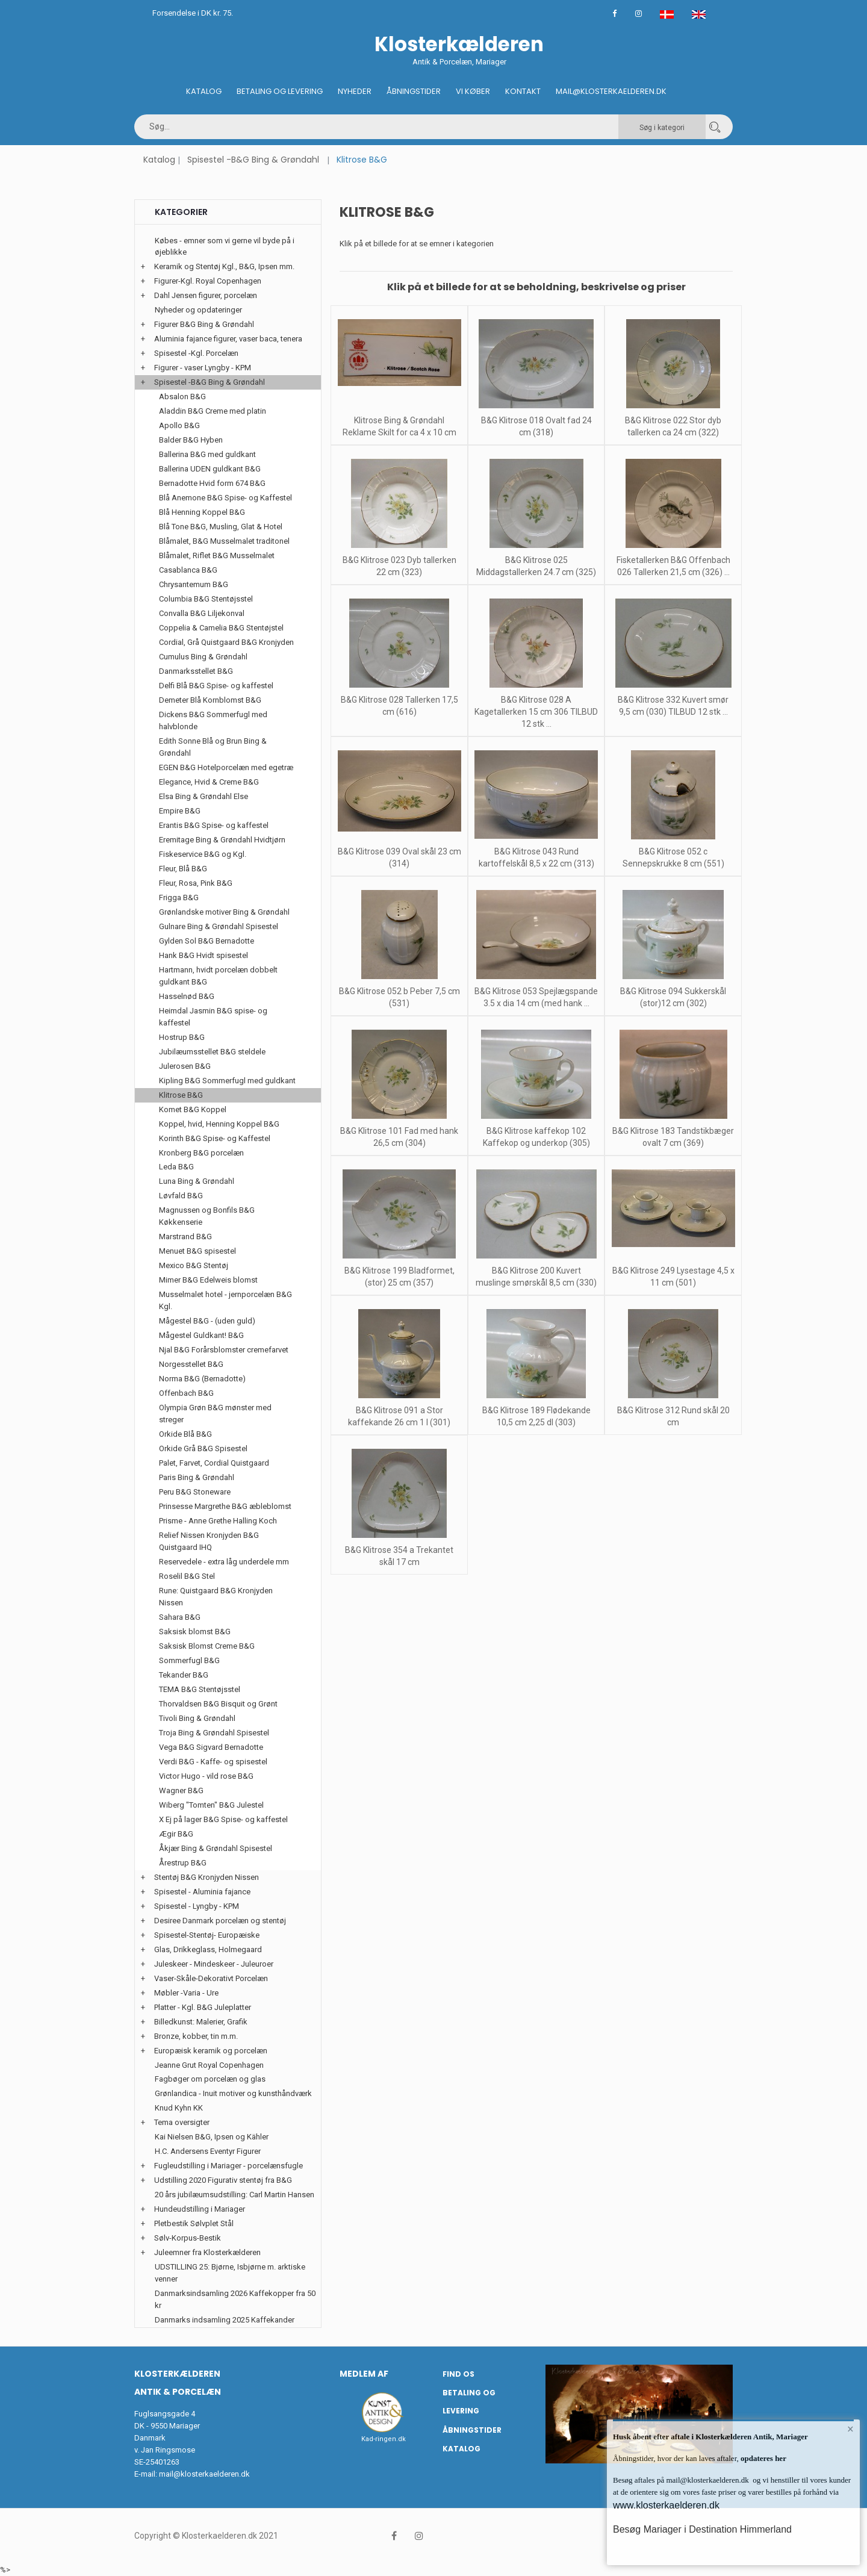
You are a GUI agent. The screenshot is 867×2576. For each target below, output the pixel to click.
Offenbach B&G (186, 1393)
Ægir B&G (176, 1833)
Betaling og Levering (280, 91)
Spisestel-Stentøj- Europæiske (206, 1935)
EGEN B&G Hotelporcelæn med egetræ (226, 767)
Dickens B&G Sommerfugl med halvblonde (213, 720)
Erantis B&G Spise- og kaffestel (214, 825)
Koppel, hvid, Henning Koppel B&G (219, 1123)
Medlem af (364, 2374)
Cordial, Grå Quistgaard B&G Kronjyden (226, 642)
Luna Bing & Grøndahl (196, 1181)
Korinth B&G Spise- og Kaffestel (214, 1138)
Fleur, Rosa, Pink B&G (195, 883)
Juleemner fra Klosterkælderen (207, 2252)
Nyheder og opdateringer (198, 309)
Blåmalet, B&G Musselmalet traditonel (224, 541)
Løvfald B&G (181, 1195)
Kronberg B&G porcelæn (201, 1152)
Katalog (204, 91)
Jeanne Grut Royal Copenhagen (209, 2065)
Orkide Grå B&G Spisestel (203, 1448)
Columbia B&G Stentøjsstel (206, 598)
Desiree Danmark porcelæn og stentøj (220, 1920)
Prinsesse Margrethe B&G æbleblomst (225, 1506)
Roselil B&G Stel (187, 1576)
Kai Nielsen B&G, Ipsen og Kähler (212, 2136)
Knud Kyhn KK (179, 2107)
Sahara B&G (179, 1617)
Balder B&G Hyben (191, 439)
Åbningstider (414, 91)
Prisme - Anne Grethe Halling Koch (218, 1520)
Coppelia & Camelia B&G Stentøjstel (221, 627)
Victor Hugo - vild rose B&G (206, 1776)
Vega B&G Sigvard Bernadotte (211, 1747)
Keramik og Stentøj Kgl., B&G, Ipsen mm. (224, 266)
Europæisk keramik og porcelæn (210, 2050)
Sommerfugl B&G (189, 1660)
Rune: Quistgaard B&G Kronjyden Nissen (216, 1596)
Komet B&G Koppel (192, 1109)
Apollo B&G (179, 425)
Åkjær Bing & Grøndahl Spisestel (215, 1848)
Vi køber (473, 91)
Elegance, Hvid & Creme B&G (209, 781)
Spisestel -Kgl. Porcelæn (196, 353)
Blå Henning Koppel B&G (202, 512)
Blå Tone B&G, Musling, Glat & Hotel (220, 526)
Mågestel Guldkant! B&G (201, 1335)
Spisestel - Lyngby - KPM (196, 1906)
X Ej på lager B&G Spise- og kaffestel (223, 1819)
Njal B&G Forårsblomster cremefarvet (223, 1349)
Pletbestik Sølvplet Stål (194, 2223)
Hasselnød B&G (186, 996)
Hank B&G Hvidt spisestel (203, 955)
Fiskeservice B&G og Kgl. (202, 854)
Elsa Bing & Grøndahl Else (203, 796)
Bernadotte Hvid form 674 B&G (212, 483)
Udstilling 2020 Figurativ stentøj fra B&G (223, 2180)
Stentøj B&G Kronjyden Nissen (206, 1877)
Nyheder (354, 91)
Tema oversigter (182, 2122)
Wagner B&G (181, 1790)
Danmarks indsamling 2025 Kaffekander (224, 2319)
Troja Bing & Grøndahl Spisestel (214, 1732)
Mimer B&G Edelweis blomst (208, 1279)
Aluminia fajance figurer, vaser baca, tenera (228, 338)
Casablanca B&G (188, 569)
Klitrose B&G (181, 1095)
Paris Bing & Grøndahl (196, 1477)
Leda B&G (176, 1166)
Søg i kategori (662, 127)
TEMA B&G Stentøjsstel (199, 1689)
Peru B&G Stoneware (195, 1491)
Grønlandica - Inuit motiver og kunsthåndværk (233, 2093)
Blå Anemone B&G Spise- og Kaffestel (225, 497)
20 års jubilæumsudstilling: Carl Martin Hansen (234, 2194)
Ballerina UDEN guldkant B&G (210, 468)
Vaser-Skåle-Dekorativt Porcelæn (211, 1978)
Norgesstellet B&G (191, 1364)
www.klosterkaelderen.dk (666, 2505)
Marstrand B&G (185, 1236)
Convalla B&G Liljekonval (201, 613)
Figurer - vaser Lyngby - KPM (202, 367)
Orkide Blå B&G (185, 1434)
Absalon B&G (182, 396)
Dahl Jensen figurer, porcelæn (205, 295)
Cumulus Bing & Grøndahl (203, 656)
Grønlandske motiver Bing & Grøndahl (224, 911)
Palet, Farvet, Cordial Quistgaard (214, 1462)
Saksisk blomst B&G (195, 1631)
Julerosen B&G (185, 1066)
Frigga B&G (179, 897)
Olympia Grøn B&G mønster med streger (215, 1413)
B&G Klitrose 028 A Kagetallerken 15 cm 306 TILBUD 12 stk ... (536, 712)
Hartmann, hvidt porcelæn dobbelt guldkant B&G (218, 975)
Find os (458, 2374)
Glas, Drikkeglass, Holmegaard (208, 1949)
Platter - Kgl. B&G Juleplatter (202, 2007)
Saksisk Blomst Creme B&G (207, 1645)
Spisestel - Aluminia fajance (202, 1891)
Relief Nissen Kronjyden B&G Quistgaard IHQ (209, 1541)
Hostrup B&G (182, 1037)
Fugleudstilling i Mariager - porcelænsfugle (228, 2165)
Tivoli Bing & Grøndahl (197, 1718)
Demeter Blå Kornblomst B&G (210, 700)
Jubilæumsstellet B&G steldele (212, 1051)
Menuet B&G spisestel (197, 1250)
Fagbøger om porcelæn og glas (210, 2078)
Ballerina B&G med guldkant (207, 454)
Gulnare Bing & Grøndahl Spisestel (218, 926)
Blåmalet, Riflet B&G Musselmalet (217, 555)
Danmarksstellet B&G (196, 671)
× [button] (850, 2429)
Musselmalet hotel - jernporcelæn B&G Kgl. (225, 1300)
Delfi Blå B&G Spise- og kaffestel (216, 685)
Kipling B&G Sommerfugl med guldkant (227, 1080)
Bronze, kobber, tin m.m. (196, 2036)
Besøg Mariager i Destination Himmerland (702, 2529)
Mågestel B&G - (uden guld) (207, 1320)
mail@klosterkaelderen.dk (204, 2473)
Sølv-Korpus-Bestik (187, 2237)
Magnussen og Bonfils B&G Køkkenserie (207, 1216)
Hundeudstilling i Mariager (199, 2209)
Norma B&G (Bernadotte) (202, 1378)
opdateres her (762, 2458)
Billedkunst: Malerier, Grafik (200, 2021)
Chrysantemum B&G (193, 584)
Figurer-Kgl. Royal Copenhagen (207, 280)
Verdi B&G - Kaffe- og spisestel (213, 1761)
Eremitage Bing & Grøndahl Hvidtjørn (222, 839)
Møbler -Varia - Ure (186, 1992)
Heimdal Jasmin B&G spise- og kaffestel (213, 1016)
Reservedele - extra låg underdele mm (224, 1561)
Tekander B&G (183, 1674)
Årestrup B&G (183, 1862)
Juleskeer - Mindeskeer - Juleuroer (213, 1963)
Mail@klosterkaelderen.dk (611, 91)
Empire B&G (179, 810)
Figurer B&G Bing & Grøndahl (204, 324)
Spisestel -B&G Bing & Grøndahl (253, 160)
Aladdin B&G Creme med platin (212, 410)
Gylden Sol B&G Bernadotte (206, 940)
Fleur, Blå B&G (183, 868)
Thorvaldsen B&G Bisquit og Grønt (218, 1703)
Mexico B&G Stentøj (193, 1265)
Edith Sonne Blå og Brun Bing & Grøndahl (213, 747)
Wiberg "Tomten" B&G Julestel (211, 1804)
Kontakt (523, 91)
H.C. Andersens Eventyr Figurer (208, 2151)
